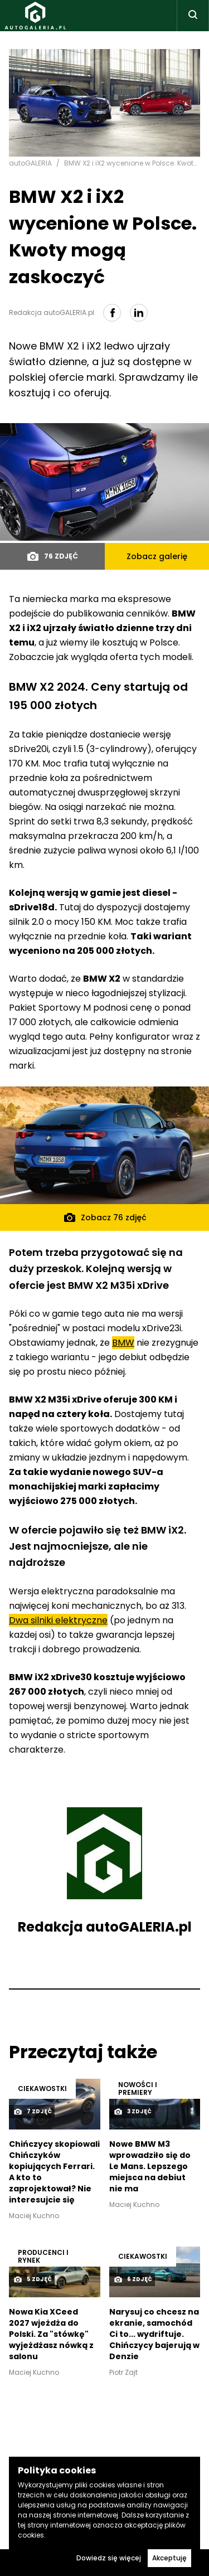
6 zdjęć (133, 2279)
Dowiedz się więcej (108, 2558)
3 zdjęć (133, 2111)
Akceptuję (169, 2558)
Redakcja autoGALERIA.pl (105, 1927)
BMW (123, 1342)
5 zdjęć (32, 2279)
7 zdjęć (32, 2111)
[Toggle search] (192, 15)
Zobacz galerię (157, 556)
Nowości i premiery (137, 2088)
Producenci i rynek (43, 2256)
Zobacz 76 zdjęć (105, 1217)
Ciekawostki (42, 2088)
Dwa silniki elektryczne (58, 1620)
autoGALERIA (30, 163)
